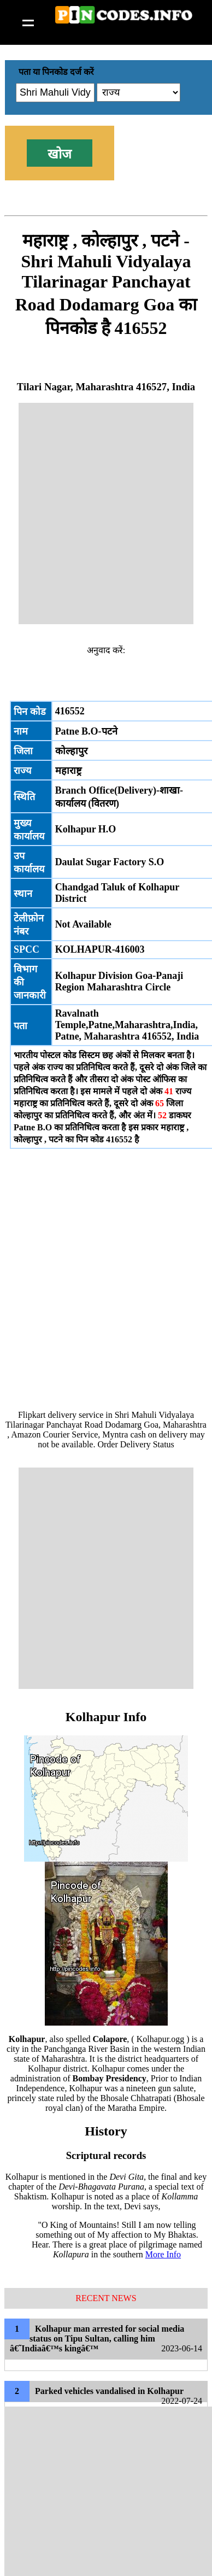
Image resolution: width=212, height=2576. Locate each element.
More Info (163, 2254)
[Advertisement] (106, 513)
